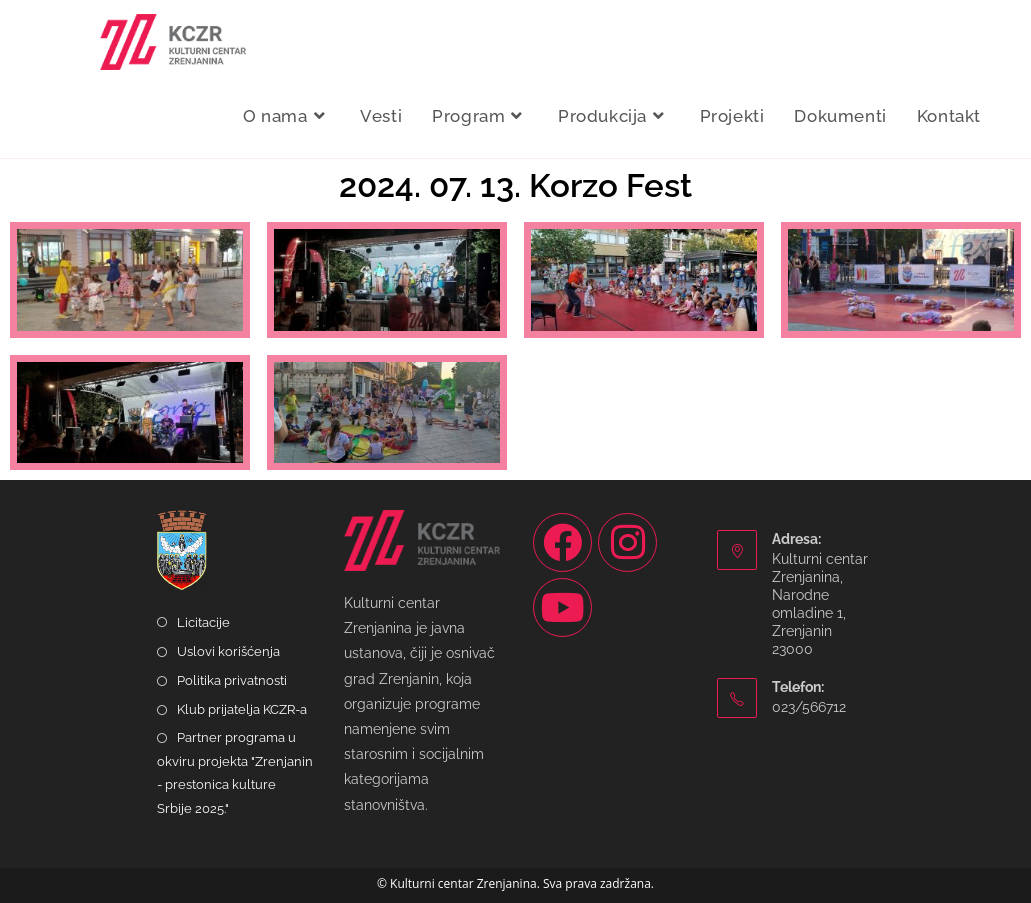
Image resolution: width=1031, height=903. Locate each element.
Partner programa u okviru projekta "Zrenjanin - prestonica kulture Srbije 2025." (235, 772)
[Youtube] (562, 607)
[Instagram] (627, 542)
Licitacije (203, 622)
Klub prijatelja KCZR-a (242, 709)
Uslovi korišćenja (228, 651)
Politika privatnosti (232, 680)
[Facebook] (562, 542)
